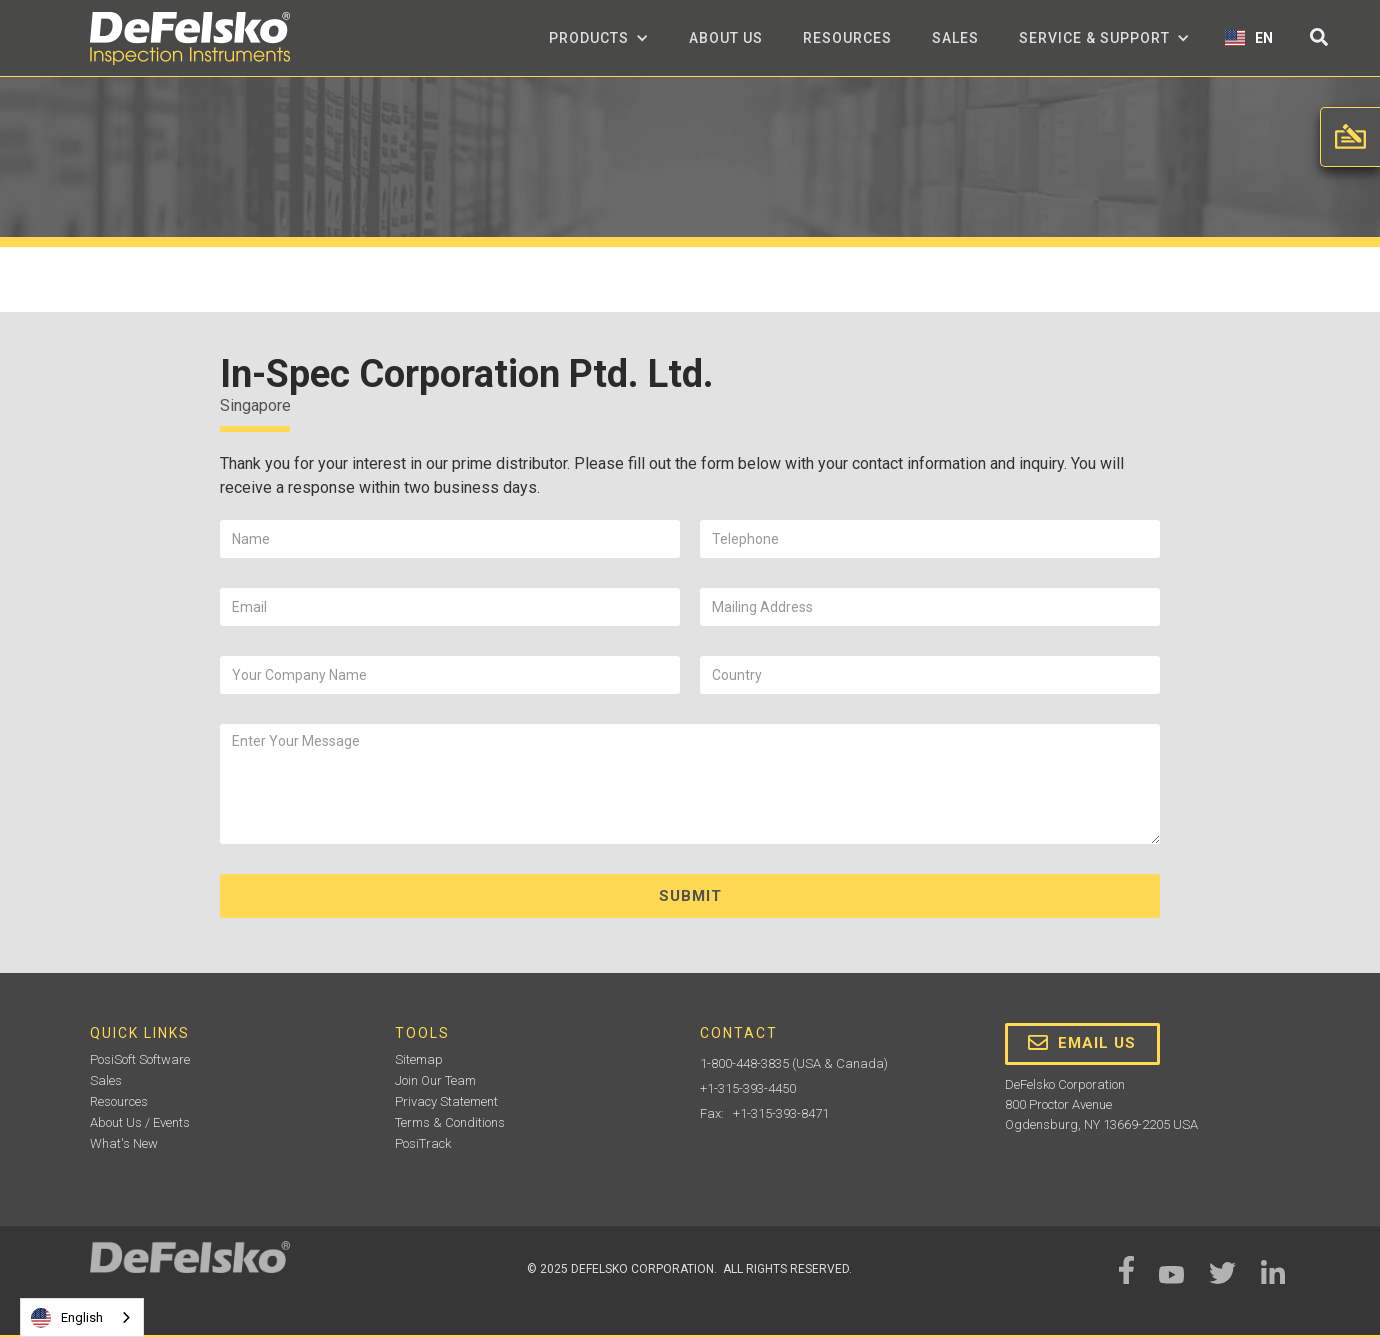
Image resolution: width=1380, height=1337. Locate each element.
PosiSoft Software (140, 1059)
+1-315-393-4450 (748, 1088)
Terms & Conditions (450, 1122)
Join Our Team (435, 1080)
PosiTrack (423, 1143)
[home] (190, 38)
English (67, 1318)
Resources (847, 38)
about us (726, 38)
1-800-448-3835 (744, 1063)
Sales (955, 38)
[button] (599, 38)
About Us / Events (140, 1122)
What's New (124, 1143)
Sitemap (419, 1059)
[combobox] (82, 1317)
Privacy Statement (446, 1101)
